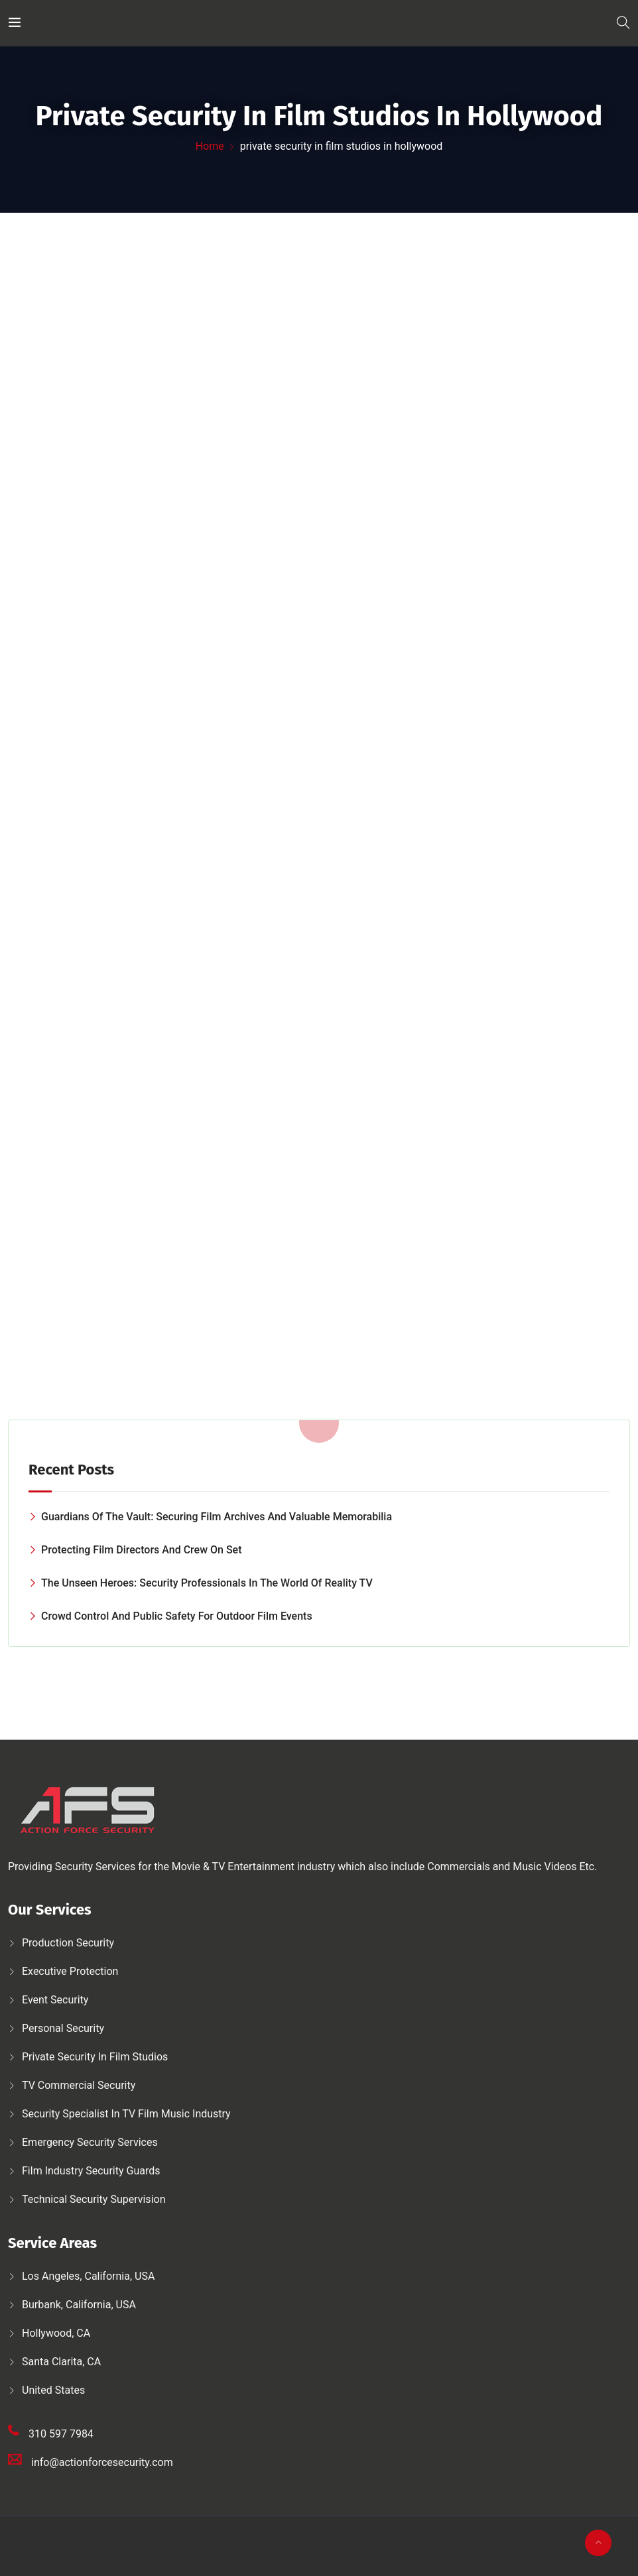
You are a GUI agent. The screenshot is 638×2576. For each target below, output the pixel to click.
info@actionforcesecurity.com (102, 2462)
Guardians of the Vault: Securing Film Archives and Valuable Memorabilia (216, 1516)
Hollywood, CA (56, 2333)
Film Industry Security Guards (91, 2170)
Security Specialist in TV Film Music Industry (126, 2113)
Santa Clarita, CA (61, 2361)
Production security (68, 1942)
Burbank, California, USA (79, 2304)
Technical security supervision (93, 2199)
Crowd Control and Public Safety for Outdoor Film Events (176, 1616)
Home (210, 146)
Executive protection (70, 1971)
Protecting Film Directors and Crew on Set (141, 1549)
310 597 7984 (61, 2434)
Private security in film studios (95, 2056)
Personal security (63, 2028)
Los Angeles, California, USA (88, 2276)
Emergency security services (90, 2142)
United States (53, 2390)
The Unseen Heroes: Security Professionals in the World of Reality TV (207, 1583)
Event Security (55, 1999)
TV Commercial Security (78, 2085)
